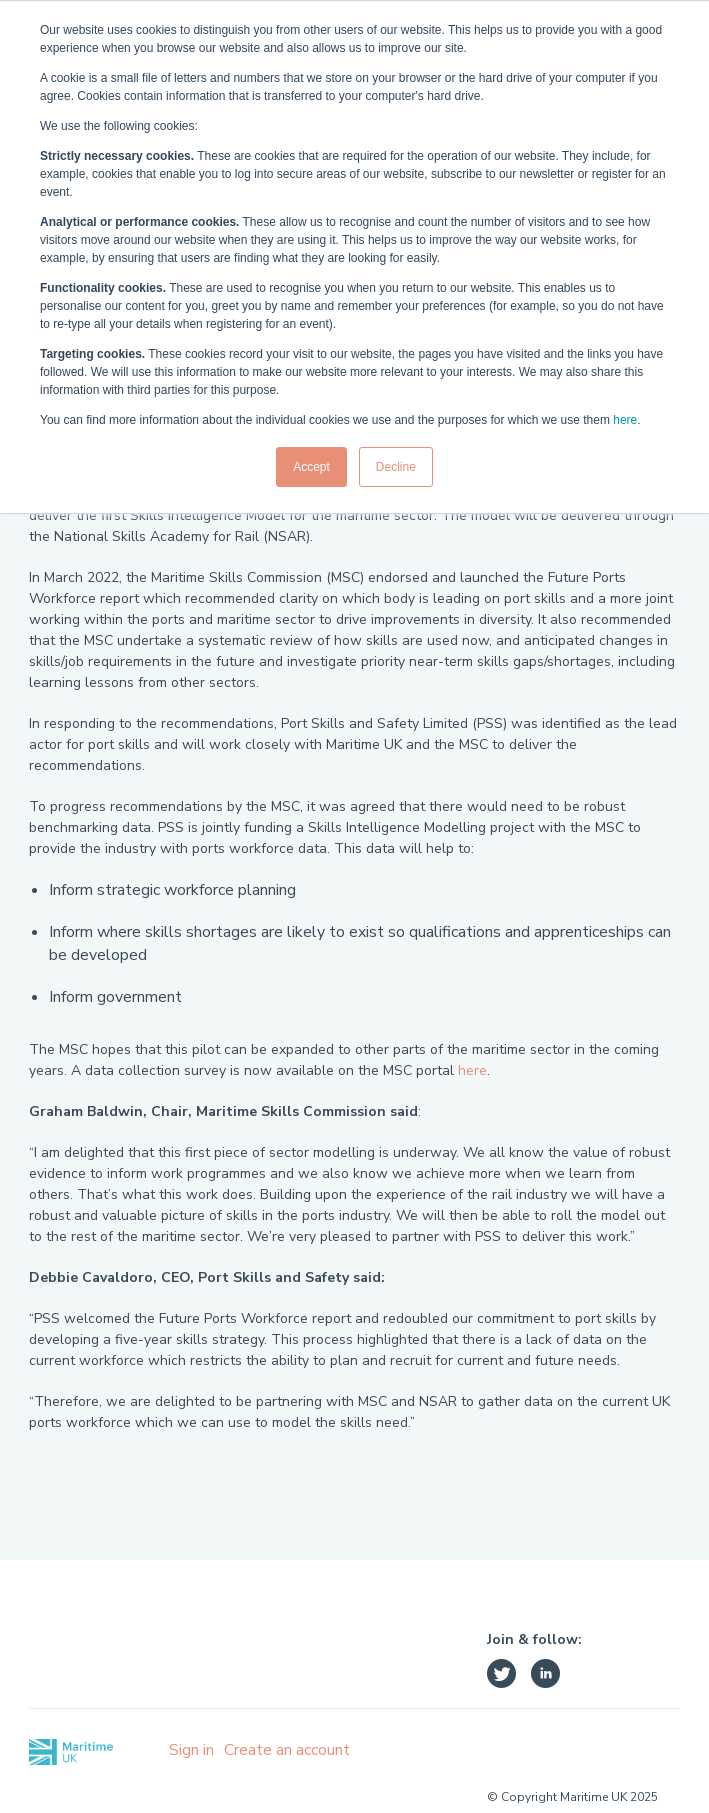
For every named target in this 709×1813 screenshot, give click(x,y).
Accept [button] (311, 467)
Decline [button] (396, 467)
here (625, 420)
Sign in (191, 1750)
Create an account (287, 1750)
